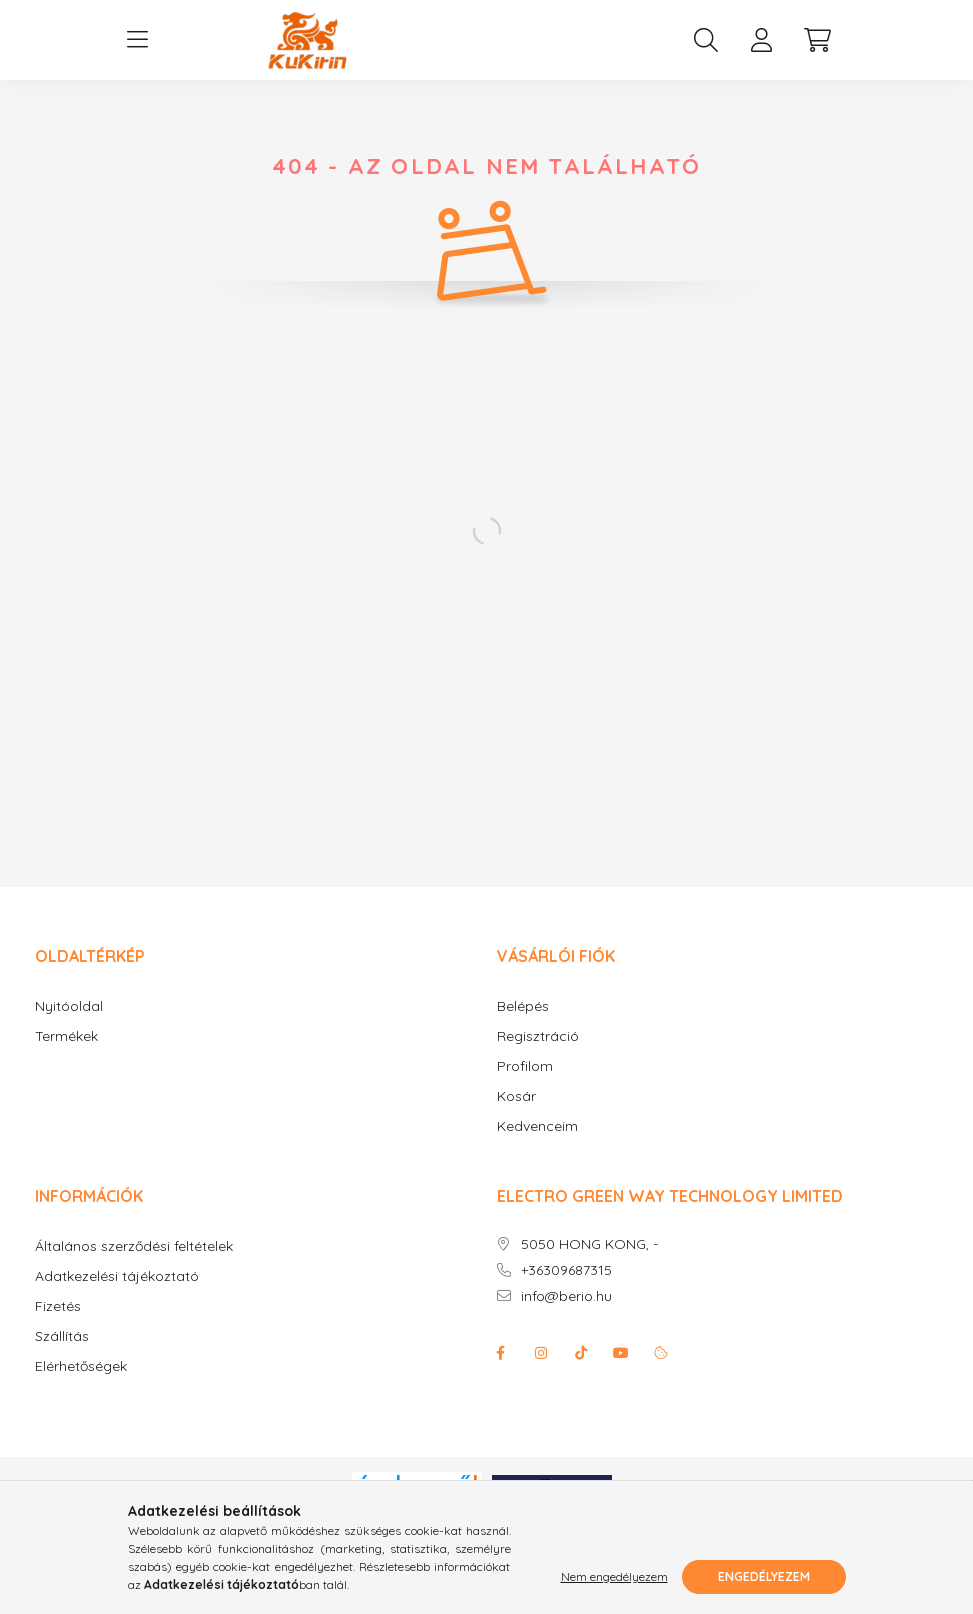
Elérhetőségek (81, 1366)
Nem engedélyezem (614, 1576)
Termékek (66, 1036)
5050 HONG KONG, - (589, 1244)
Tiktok (581, 1353)
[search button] (706, 40)
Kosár (516, 1096)
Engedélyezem (764, 1576)
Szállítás (62, 1336)
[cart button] (818, 40)
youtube (621, 1353)
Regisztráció (538, 1036)
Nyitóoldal (69, 1006)
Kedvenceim (537, 1126)
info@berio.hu (566, 1296)
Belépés (523, 1006)
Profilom (525, 1066)
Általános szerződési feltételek (134, 1246)
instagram (541, 1353)
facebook (501, 1353)
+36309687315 (566, 1270)
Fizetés (58, 1306)
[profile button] (762, 40)
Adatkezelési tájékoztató (117, 1276)
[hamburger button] (138, 40)
